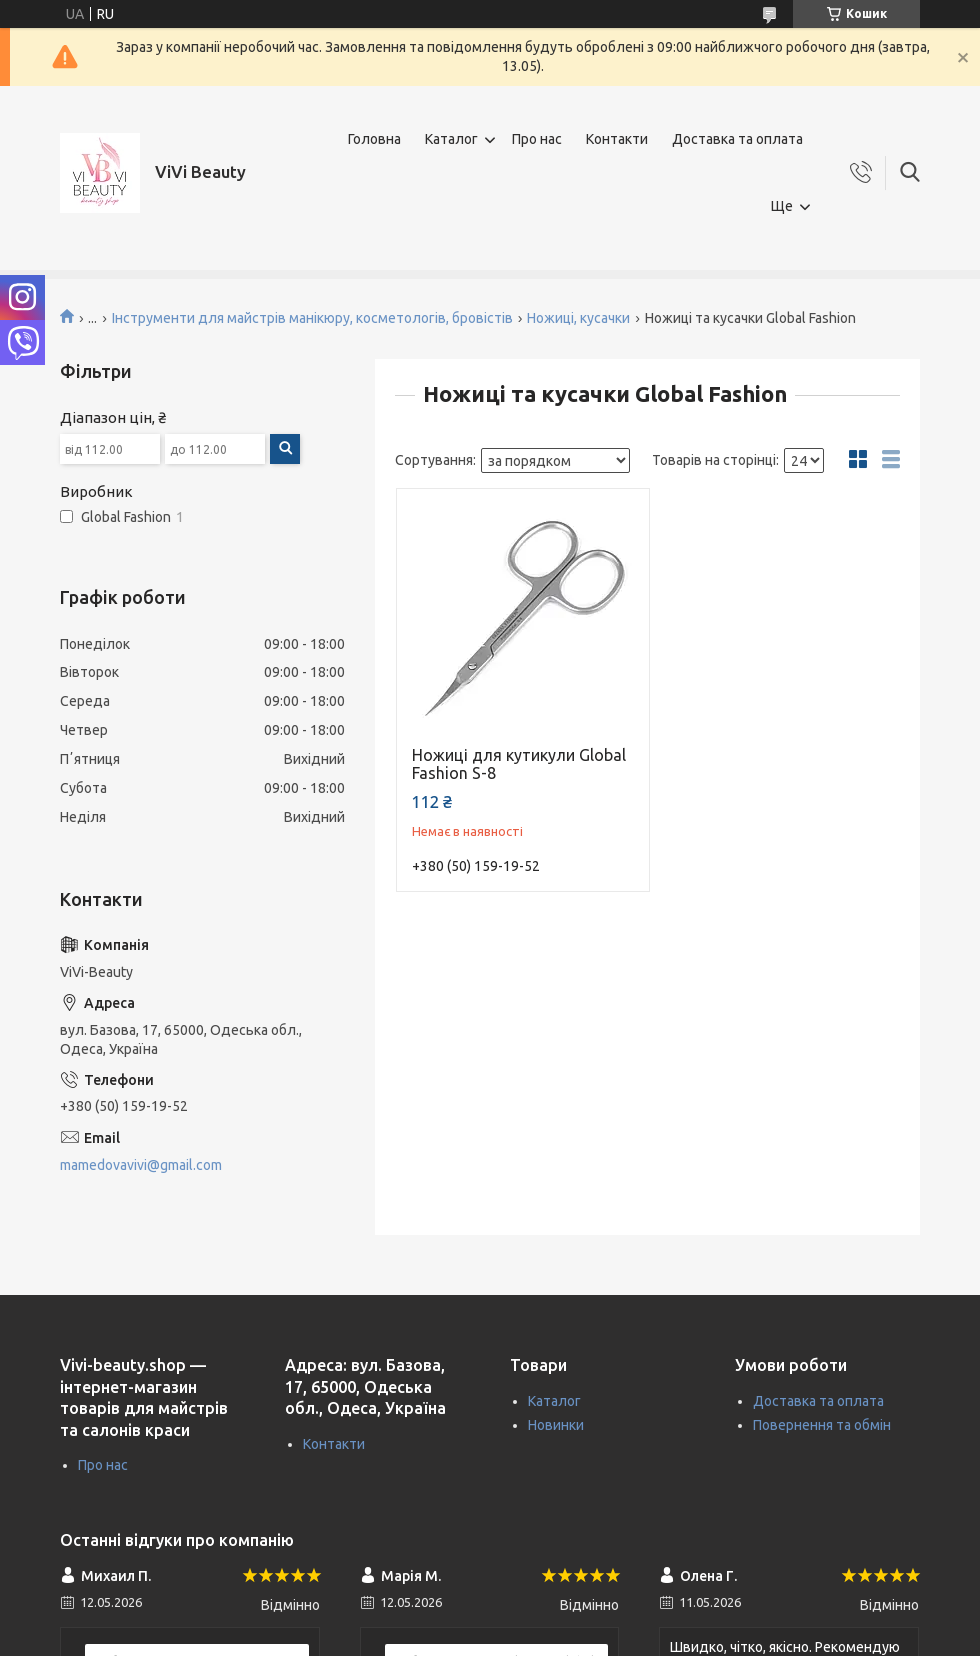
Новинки (556, 1425)
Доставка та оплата (737, 139)
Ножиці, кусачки (578, 318)
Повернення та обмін (822, 1425)
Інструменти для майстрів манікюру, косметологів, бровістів (312, 318)
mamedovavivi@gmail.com (141, 1165)
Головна (374, 139)
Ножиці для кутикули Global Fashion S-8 (519, 764)
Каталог (451, 139)
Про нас (537, 139)
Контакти (617, 139)
